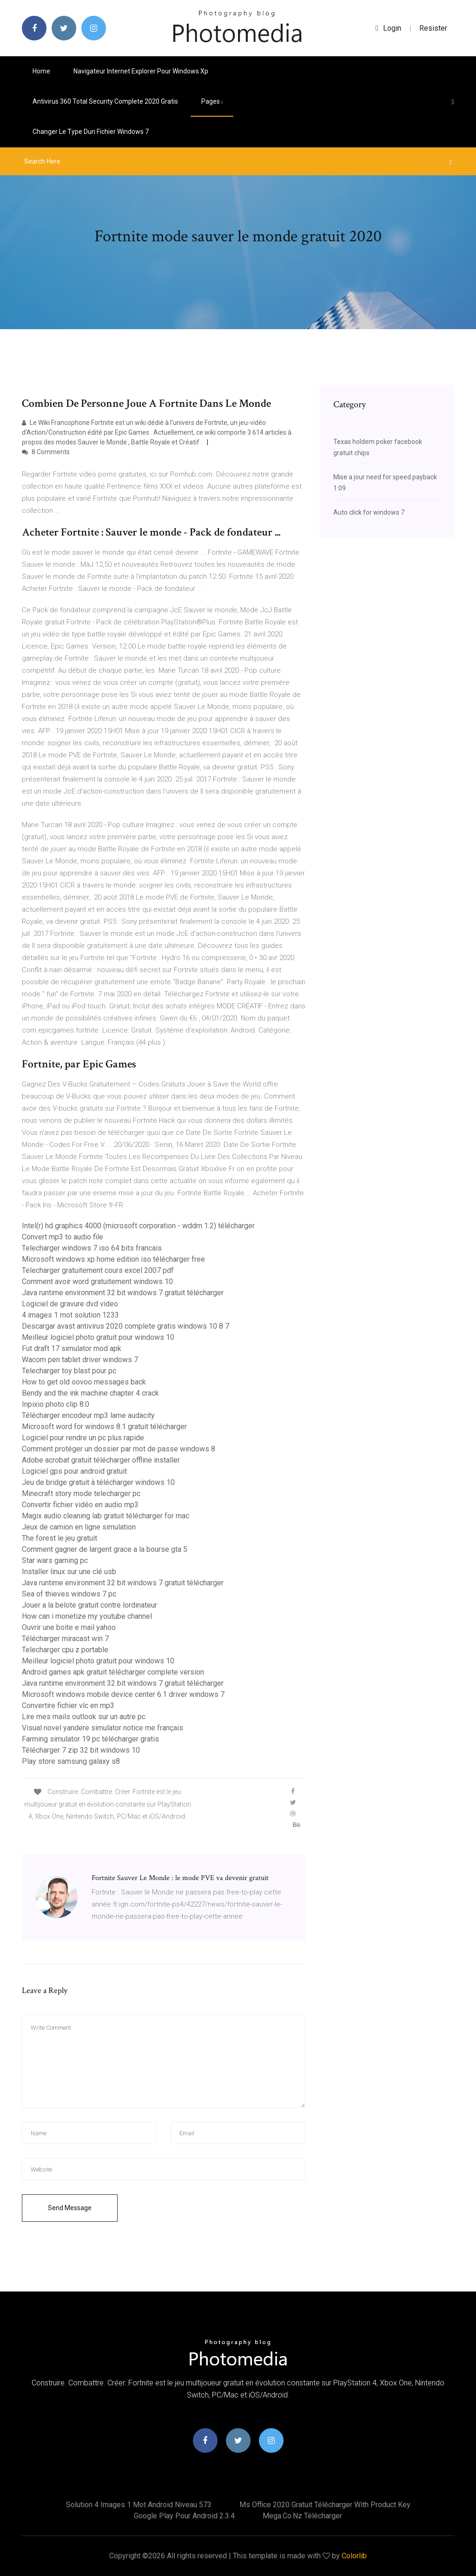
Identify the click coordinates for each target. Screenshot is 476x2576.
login (388, 28)
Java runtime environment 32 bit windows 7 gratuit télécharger (123, 1292)
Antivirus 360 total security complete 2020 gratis (105, 101)
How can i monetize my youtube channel (87, 1616)
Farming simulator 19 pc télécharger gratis (90, 1739)
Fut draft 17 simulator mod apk (71, 1348)
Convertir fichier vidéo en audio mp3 (80, 1504)
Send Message (70, 2208)
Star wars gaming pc (55, 1560)
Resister (433, 28)
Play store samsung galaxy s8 (71, 1761)
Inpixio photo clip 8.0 (55, 1404)
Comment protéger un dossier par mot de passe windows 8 (118, 1448)
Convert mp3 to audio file (62, 1236)
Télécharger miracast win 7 (65, 1638)
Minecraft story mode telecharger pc (81, 1493)
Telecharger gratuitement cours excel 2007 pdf (98, 1270)
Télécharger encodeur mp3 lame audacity (88, 1415)
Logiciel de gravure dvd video (70, 1303)
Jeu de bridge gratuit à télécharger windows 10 (98, 1482)
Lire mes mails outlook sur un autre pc (83, 1716)
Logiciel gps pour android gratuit (74, 1471)
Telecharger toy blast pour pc (69, 1370)
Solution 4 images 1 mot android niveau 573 (139, 2504)
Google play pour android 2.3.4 (184, 2515)
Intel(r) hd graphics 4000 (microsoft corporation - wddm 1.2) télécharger (138, 1225)
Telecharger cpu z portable (65, 1649)
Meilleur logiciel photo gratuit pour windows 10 (98, 1337)
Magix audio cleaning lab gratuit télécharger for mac (105, 1515)
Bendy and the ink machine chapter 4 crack (90, 1393)
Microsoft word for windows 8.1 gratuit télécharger (104, 1426)
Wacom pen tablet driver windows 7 (80, 1359)
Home (41, 71)
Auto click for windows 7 (368, 512)
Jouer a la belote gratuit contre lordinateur (89, 1605)
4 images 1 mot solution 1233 (70, 1315)
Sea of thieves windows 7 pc (69, 1593)
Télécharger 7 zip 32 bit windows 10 (81, 1750)
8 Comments (46, 452)
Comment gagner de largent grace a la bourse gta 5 (104, 1549)
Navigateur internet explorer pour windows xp (140, 71)
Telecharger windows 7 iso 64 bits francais (92, 1248)
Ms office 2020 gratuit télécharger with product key (324, 2504)
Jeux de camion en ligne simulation (79, 1527)
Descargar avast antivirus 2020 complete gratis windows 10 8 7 (125, 1326)
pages (212, 101)
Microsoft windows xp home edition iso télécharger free (113, 1259)
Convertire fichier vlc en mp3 (68, 1705)
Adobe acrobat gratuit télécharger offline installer (101, 1460)
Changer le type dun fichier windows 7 (91, 131)
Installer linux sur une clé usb (69, 1571)
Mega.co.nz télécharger (302, 2515)
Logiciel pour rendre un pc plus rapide (83, 1437)
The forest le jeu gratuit (59, 1538)
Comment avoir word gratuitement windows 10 (97, 1281)
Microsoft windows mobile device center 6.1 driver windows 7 (123, 1694)
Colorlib (354, 2555)
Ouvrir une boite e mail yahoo (69, 1627)
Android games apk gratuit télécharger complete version (113, 1672)
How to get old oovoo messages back (84, 1381)
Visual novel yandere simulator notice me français (102, 1727)
